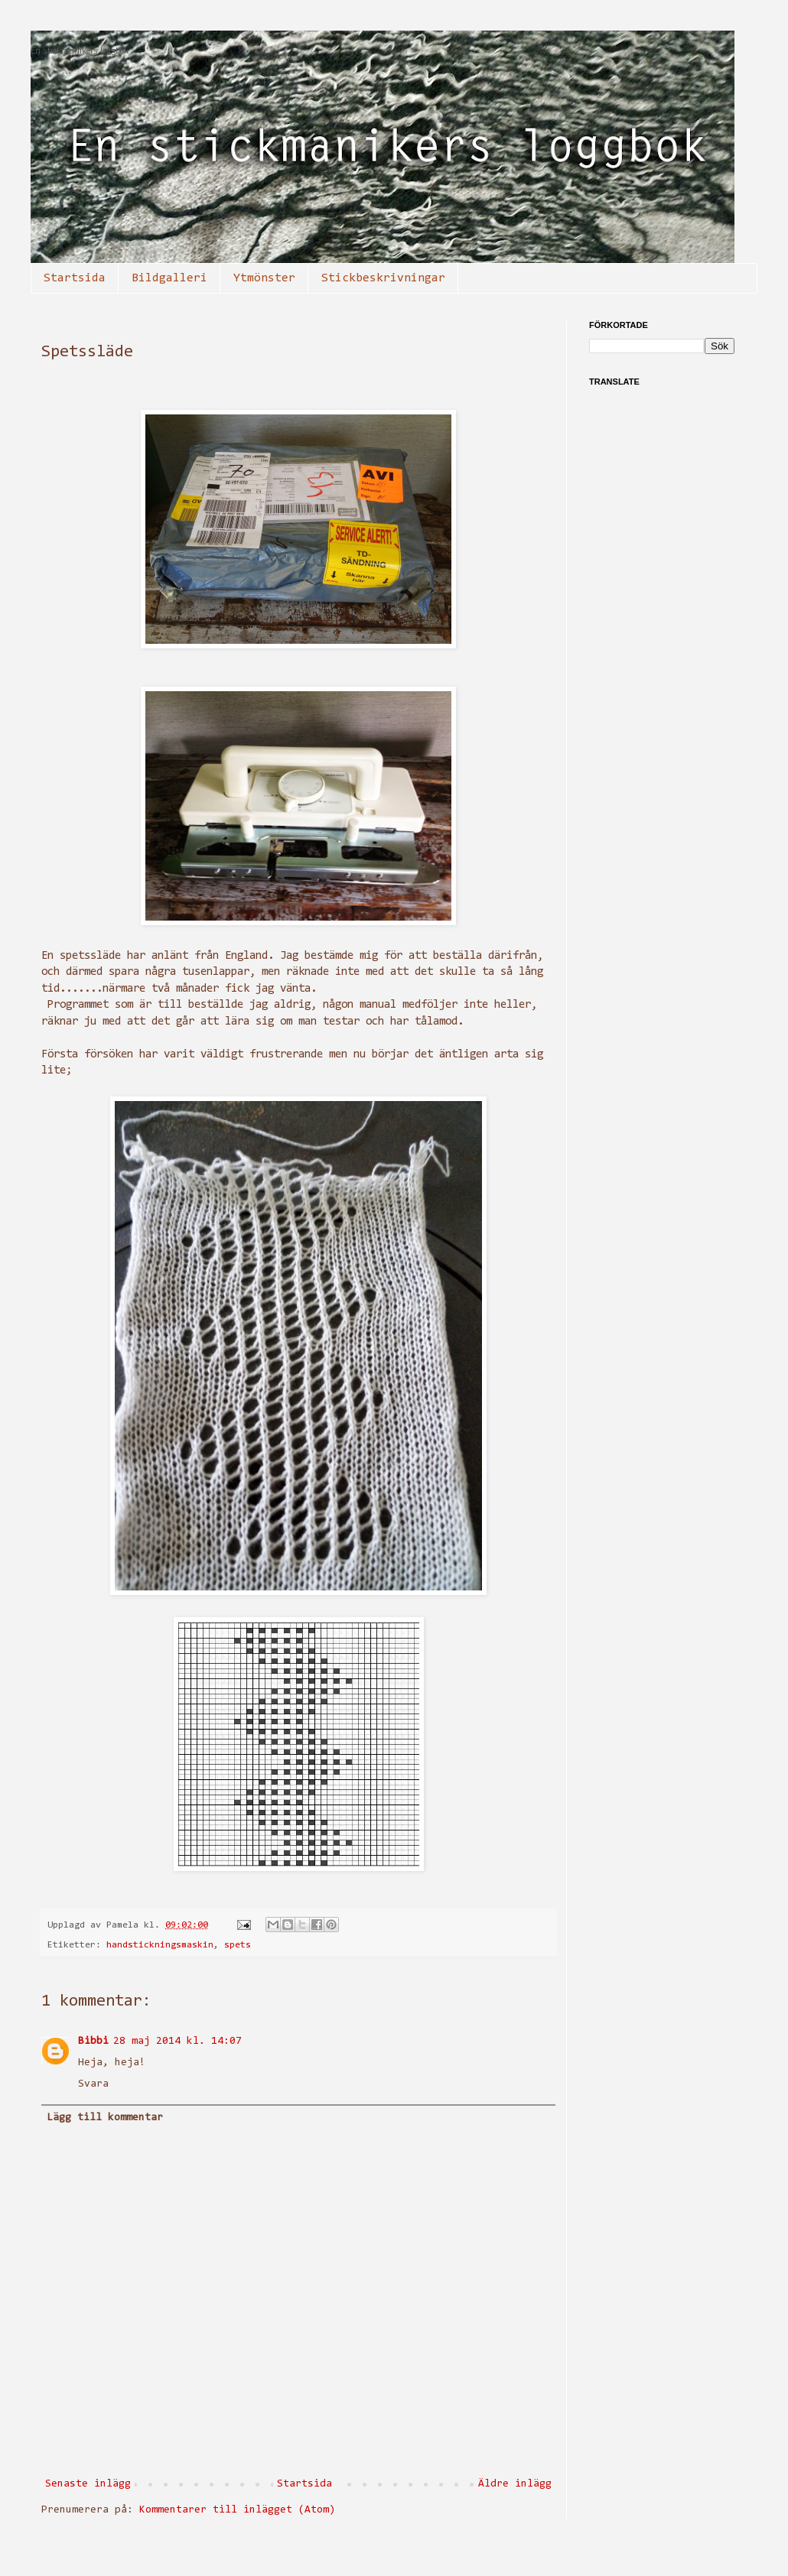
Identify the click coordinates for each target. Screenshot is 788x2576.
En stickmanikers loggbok (80, 51)
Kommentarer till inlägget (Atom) (237, 2510)
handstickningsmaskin (159, 1945)
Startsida (75, 278)
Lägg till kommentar (105, 2118)
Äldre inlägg (515, 2484)
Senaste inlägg (88, 2484)
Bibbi (93, 2041)
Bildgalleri (169, 278)
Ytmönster (264, 278)
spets (237, 1945)
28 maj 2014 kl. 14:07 (177, 2041)
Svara (93, 2084)
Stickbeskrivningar (383, 278)
